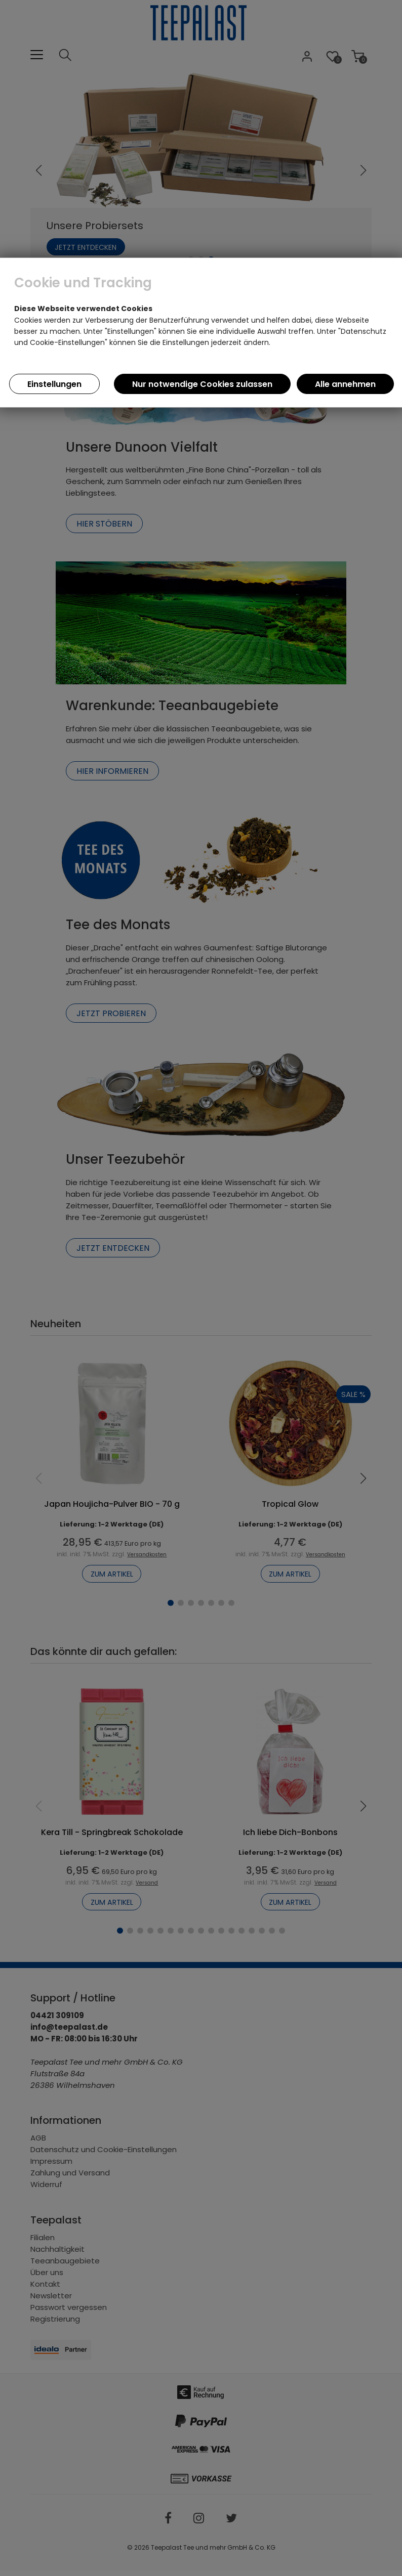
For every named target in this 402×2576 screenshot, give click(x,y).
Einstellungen (54, 384)
